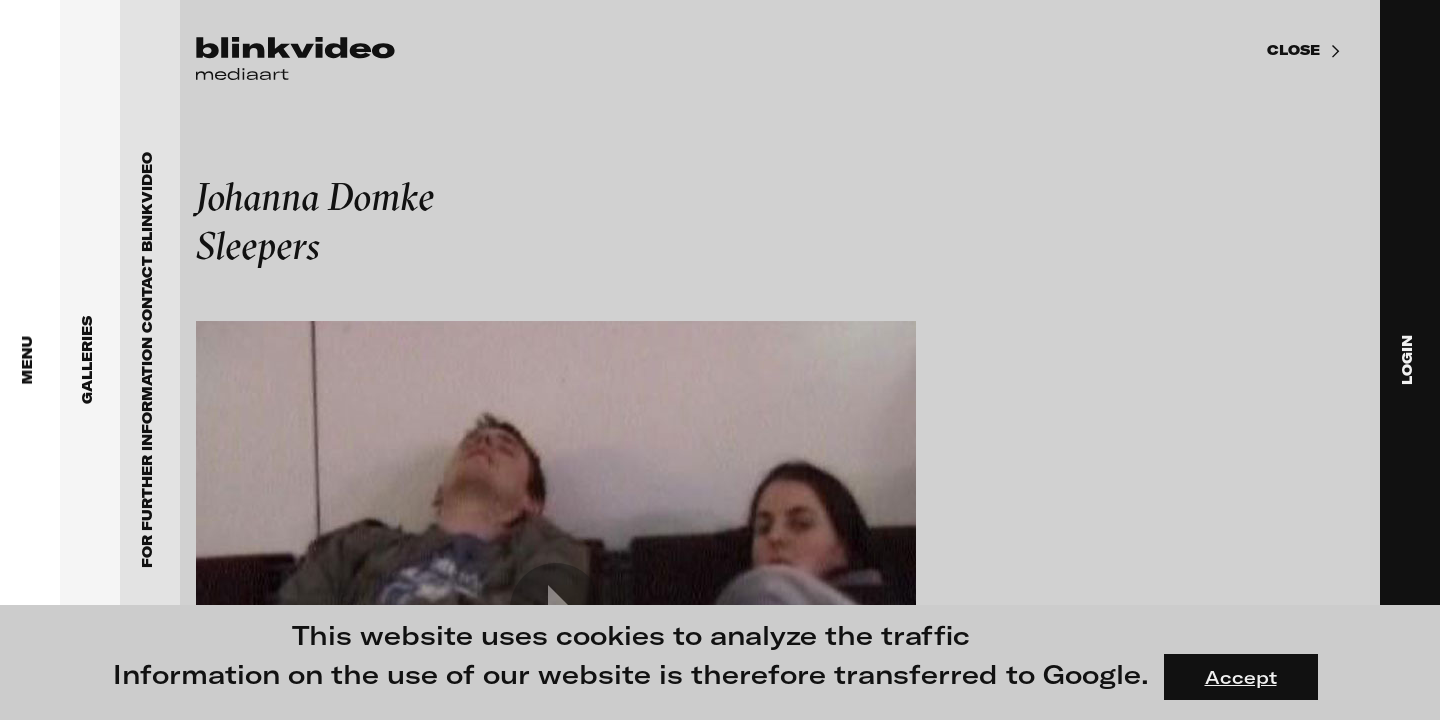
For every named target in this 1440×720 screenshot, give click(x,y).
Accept (1241, 677)
